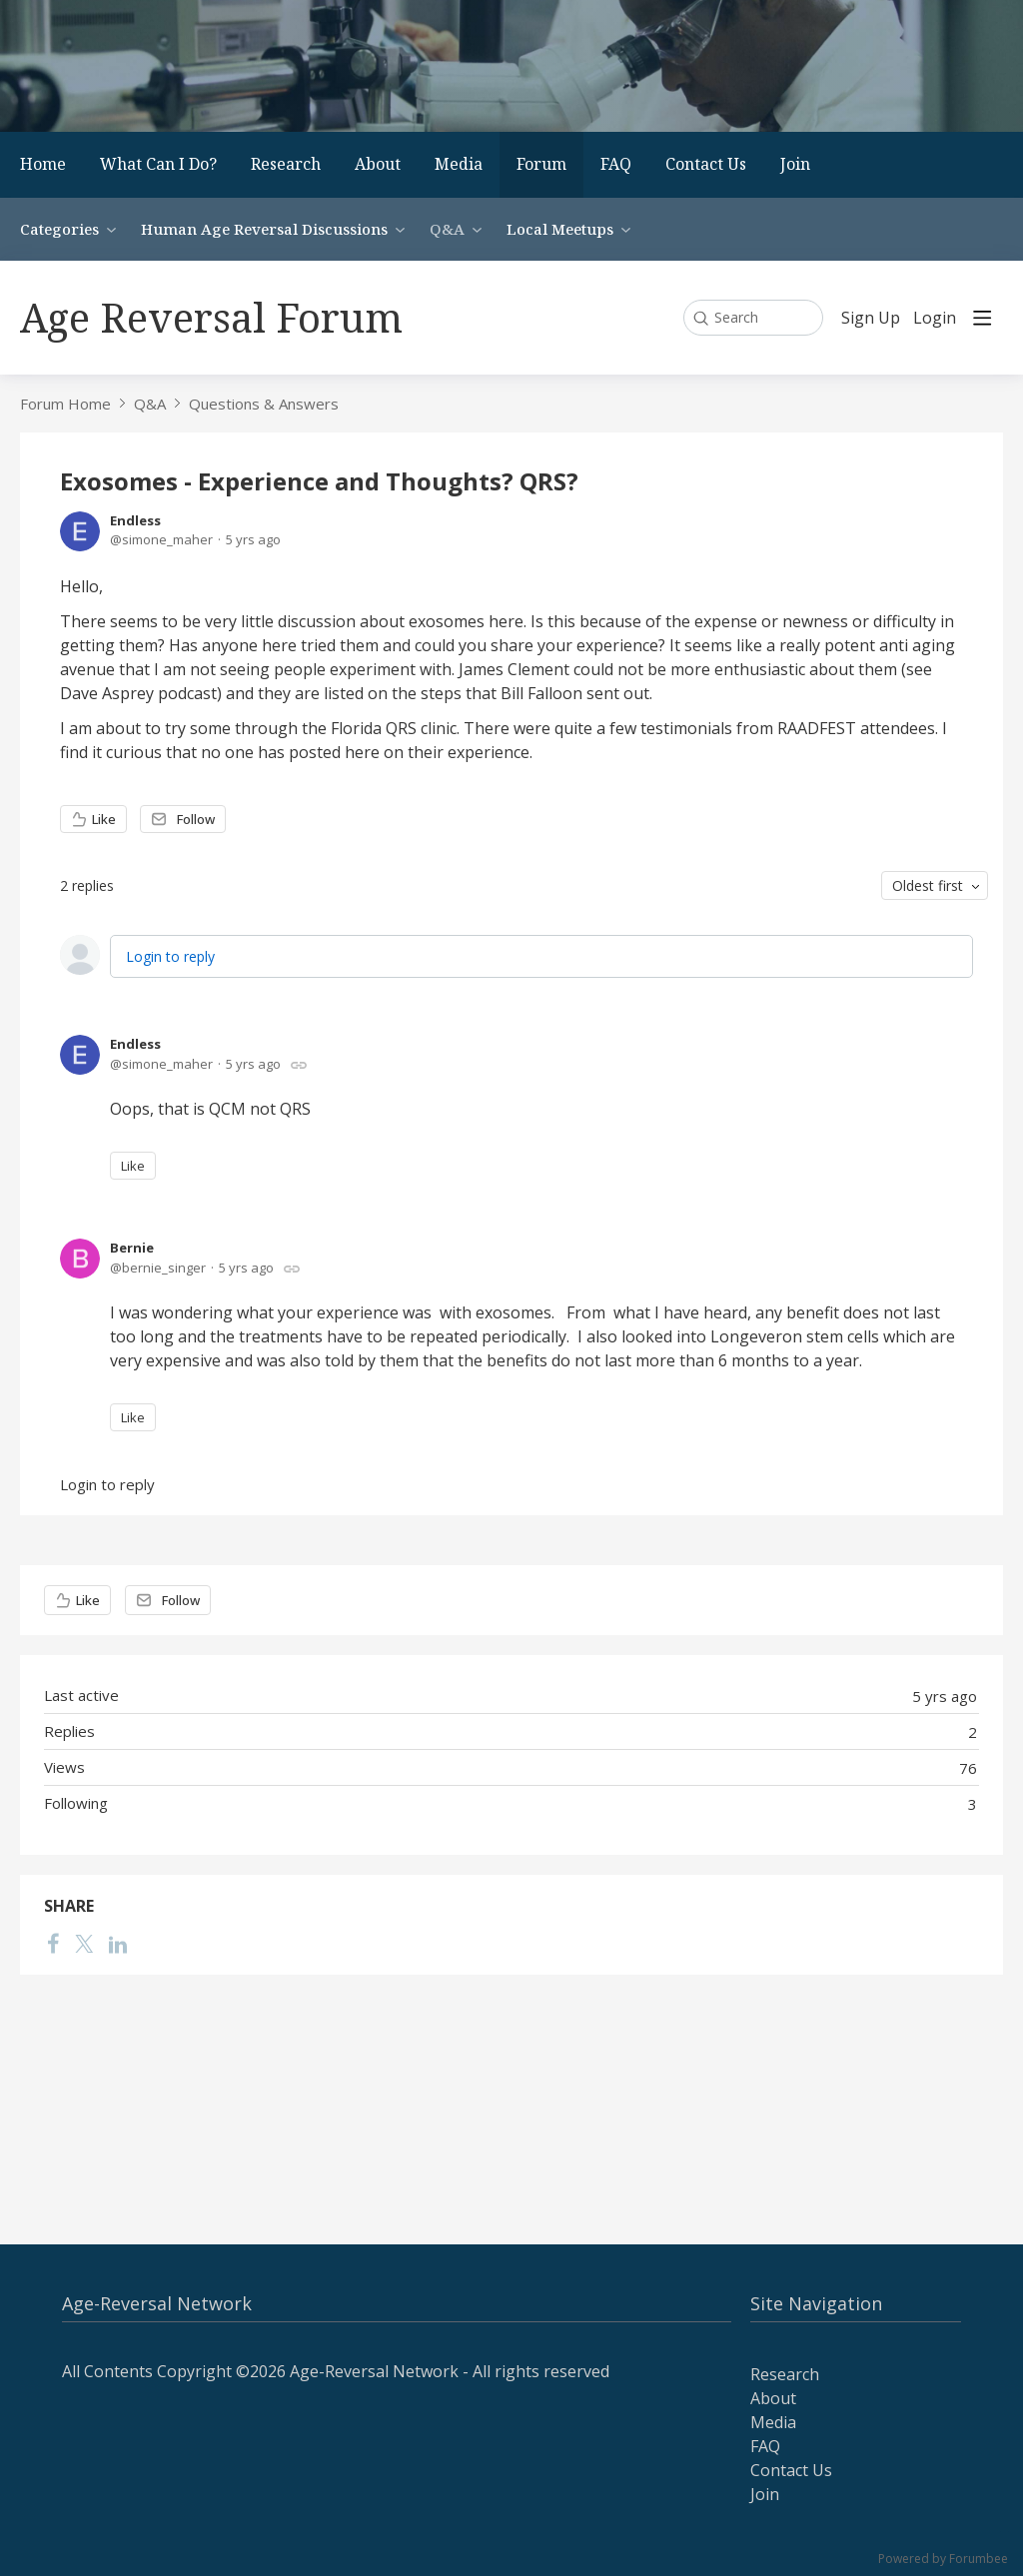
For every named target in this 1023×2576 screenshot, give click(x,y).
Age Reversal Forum (211, 317)
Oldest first (927, 885)
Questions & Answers (264, 404)
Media (459, 164)
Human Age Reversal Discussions (264, 229)
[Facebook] (53, 1943)
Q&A (447, 229)
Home (43, 164)
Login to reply (170, 956)
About (378, 164)
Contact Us (705, 164)
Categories (59, 229)
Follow (196, 819)
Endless (135, 520)
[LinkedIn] (118, 1943)
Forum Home (65, 404)
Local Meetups (560, 229)
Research (286, 164)
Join (795, 164)
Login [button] (934, 319)
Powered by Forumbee (943, 2559)
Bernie (132, 1248)
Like (104, 819)
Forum (541, 164)
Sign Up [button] (870, 319)
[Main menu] (982, 318)
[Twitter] (84, 1943)
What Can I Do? (158, 164)
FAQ (615, 164)
